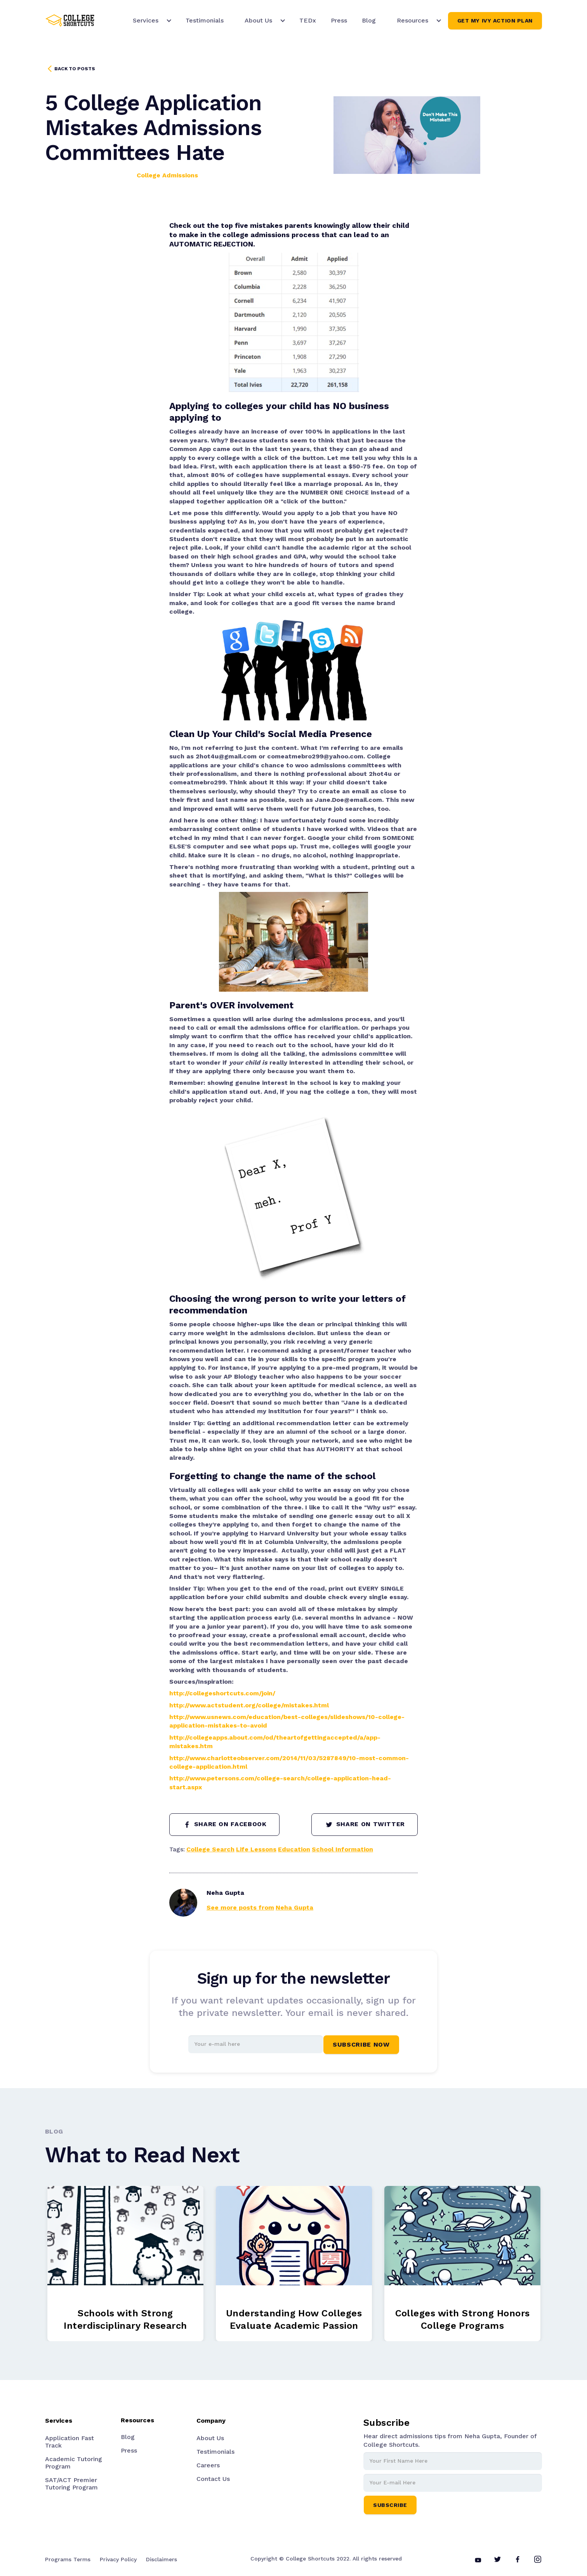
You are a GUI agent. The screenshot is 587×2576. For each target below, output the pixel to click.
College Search (210, 1849)
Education (294, 1849)
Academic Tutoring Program (73, 2462)
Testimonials (205, 20)
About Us (210, 2438)
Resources (137, 2420)
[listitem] (125, 2263)
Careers (208, 2465)
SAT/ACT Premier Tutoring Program (71, 2483)
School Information (342, 1849)
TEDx (307, 20)
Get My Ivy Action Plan (495, 20)
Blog (369, 20)
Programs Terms (67, 2559)
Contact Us (213, 2478)
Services (145, 20)
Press (339, 20)
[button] (148, 20)
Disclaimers (161, 2559)
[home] (70, 20)
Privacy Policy (118, 2559)
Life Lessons (256, 1849)
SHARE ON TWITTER (364, 1824)
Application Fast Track (69, 2441)
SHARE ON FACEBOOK (224, 1824)
